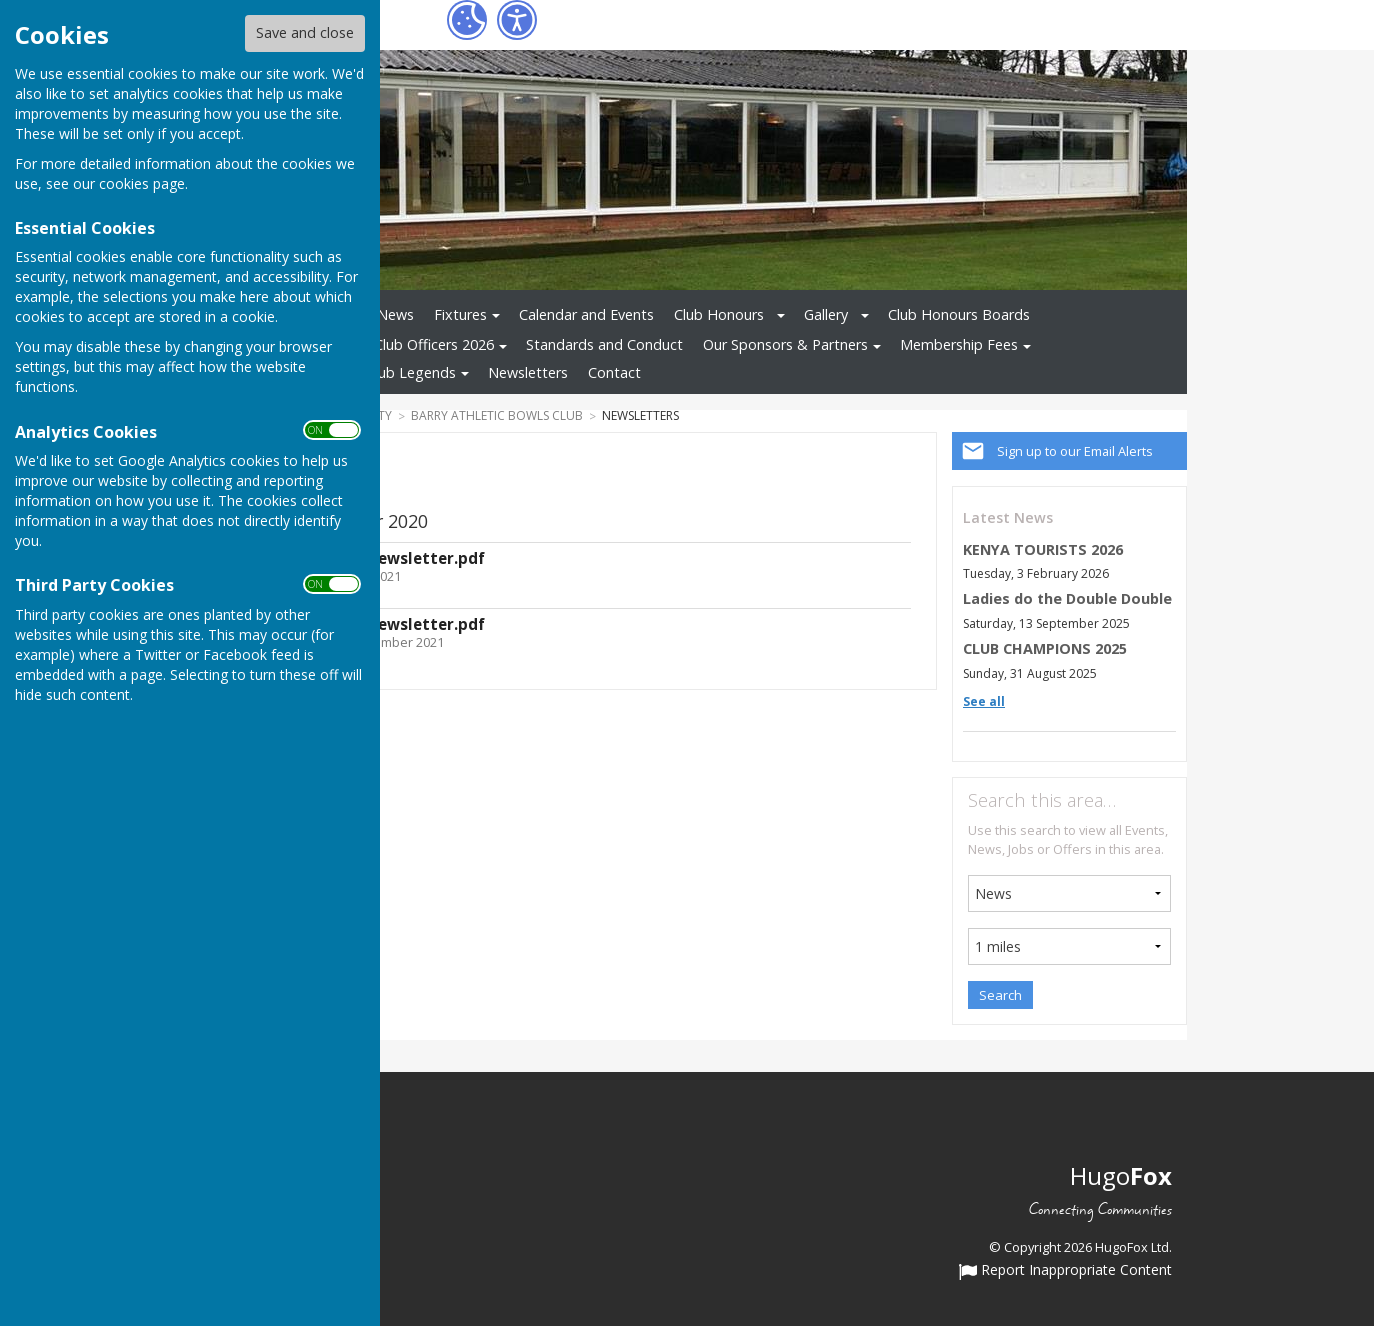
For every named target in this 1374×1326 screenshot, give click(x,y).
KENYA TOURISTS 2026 (1043, 549)
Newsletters (528, 372)
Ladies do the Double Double (1067, 598)
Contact (614, 372)
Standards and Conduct (604, 344)
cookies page (142, 183)
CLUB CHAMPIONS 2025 (1045, 648)
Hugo (1121, 1175)
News (395, 314)
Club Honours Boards (959, 314)
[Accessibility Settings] (517, 20)
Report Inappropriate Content (1065, 1271)
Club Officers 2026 (434, 344)
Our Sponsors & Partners (785, 344)
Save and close (305, 32)
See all (984, 701)
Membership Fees (959, 344)
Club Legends (411, 372)
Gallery (826, 314)
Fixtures (460, 314)
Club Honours (719, 314)
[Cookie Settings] (467, 20)
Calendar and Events (586, 314)
